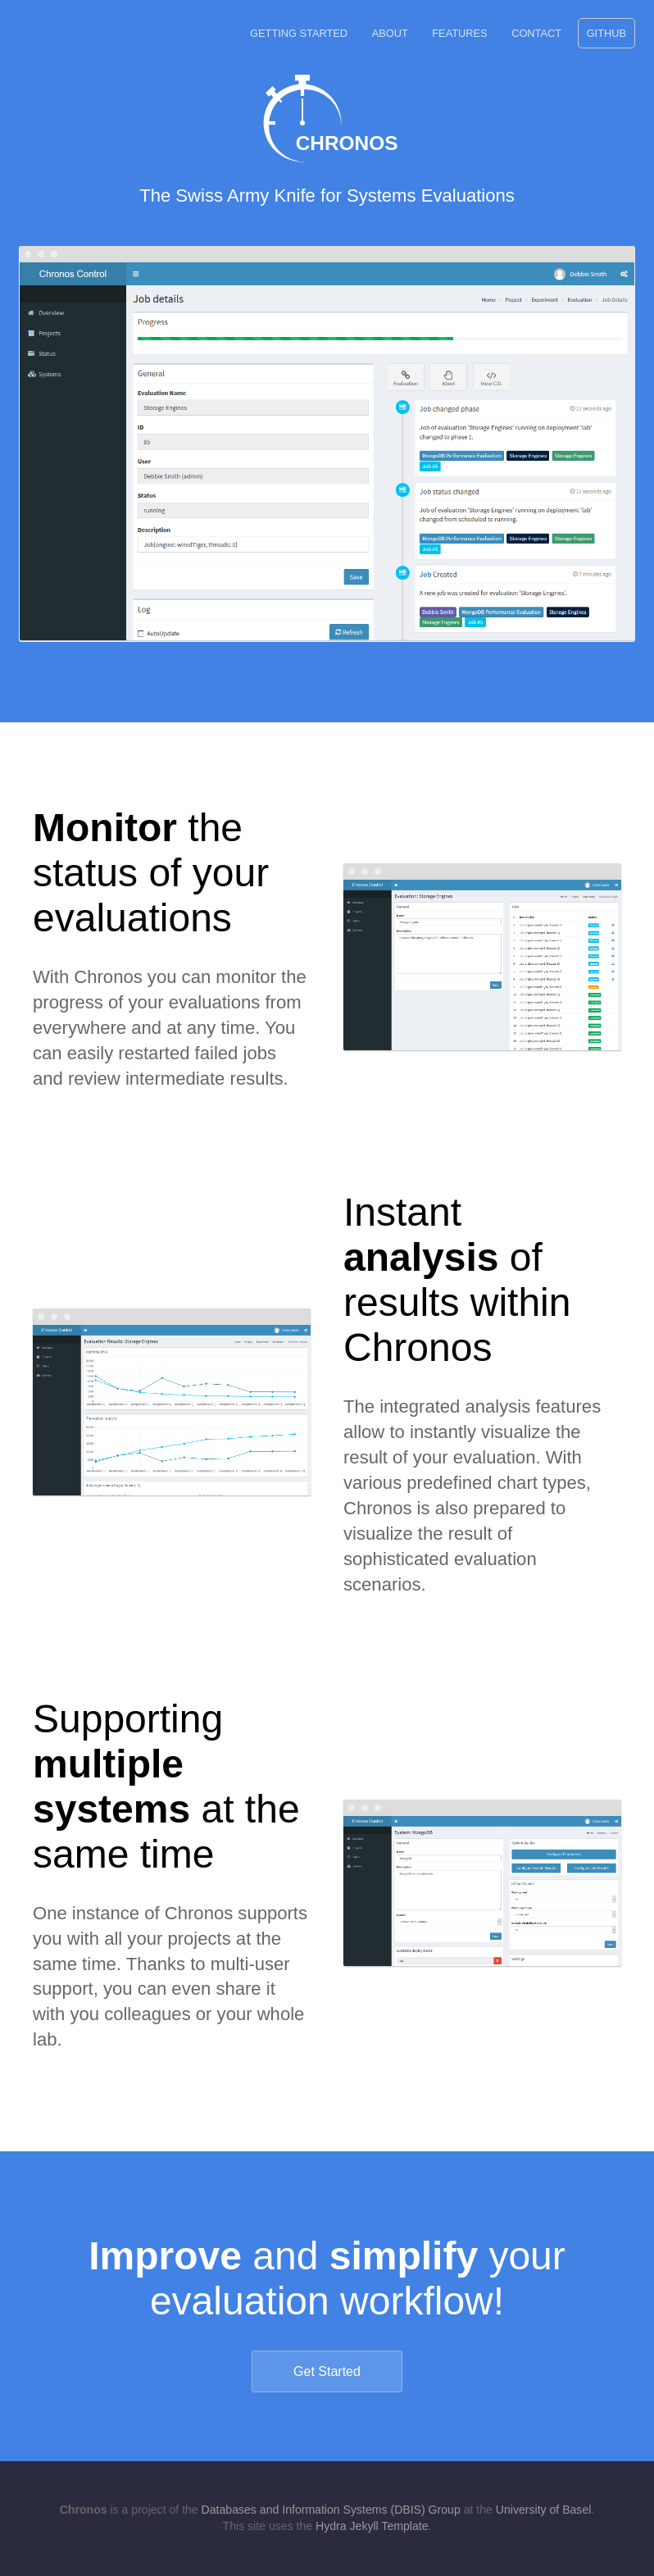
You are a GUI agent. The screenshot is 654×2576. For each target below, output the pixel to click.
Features (459, 33)
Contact (536, 33)
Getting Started (298, 33)
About (390, 33)
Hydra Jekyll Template (372, 2526)
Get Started (327, 2371)
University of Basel (544, 2509)
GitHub (606, 33)
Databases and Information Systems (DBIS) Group (331, 2509)
